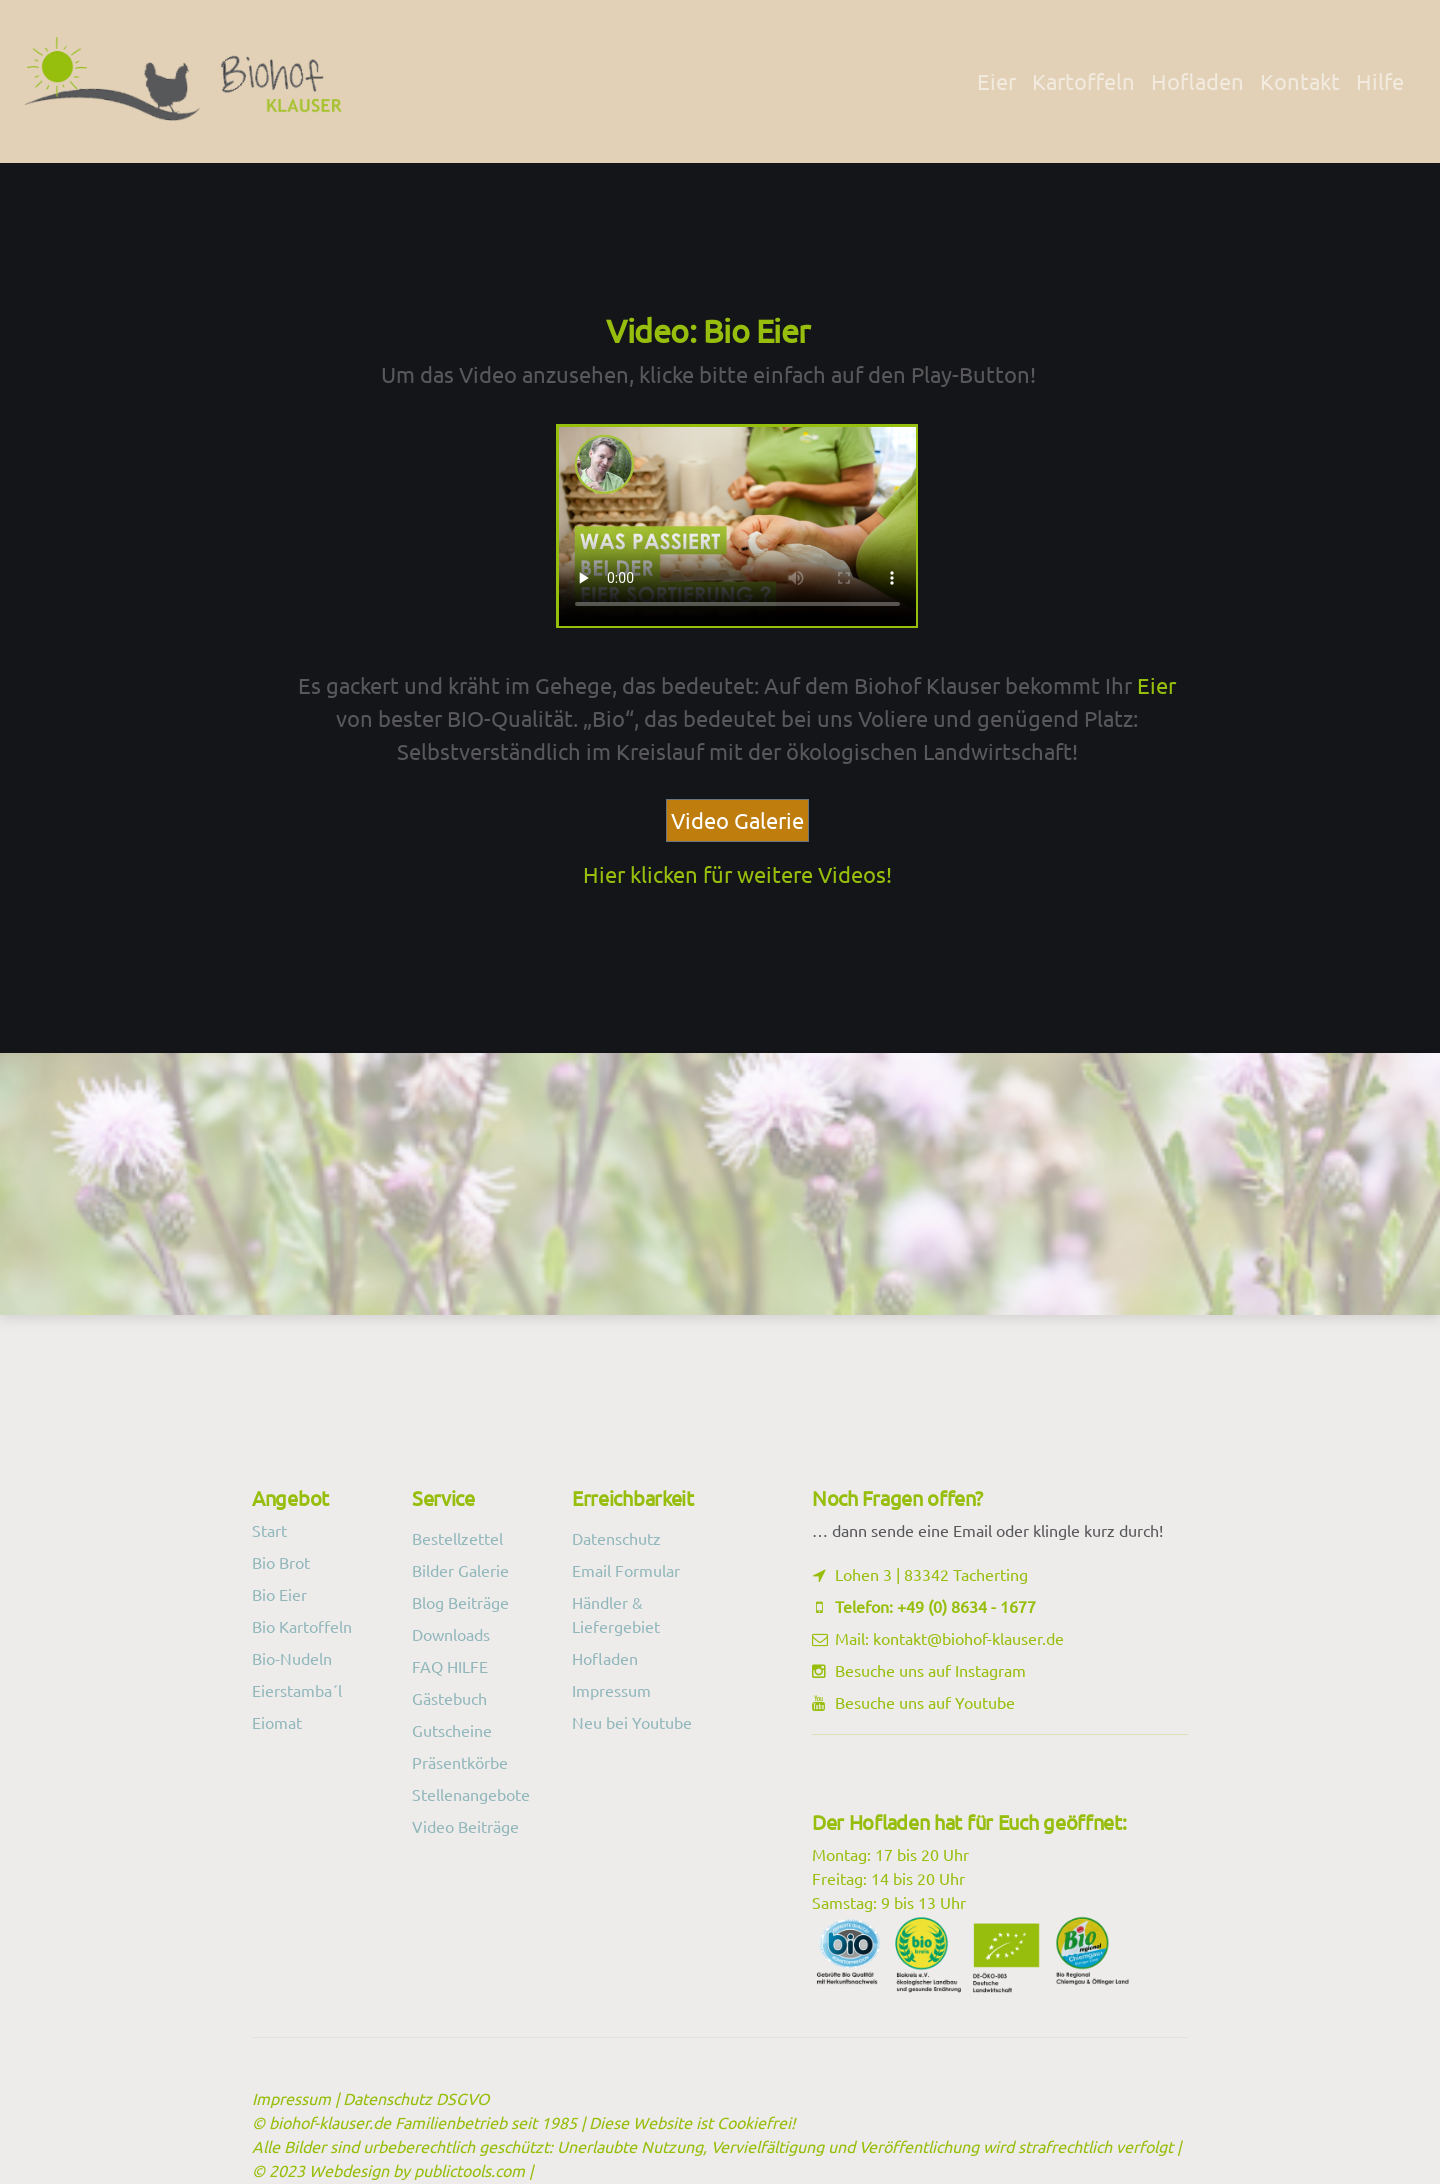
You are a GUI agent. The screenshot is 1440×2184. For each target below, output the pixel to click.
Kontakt (1300, 81)
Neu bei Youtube (632, 1722)
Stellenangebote (471, 1794)
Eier (996, 81)
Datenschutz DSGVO (416, 2098)
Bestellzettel (457, 1538)
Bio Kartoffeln (302, 1626)
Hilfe (1380, 81)
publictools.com (469, 2170)
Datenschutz (616, 1538)
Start (269, 1530)
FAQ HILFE (450, 1666)
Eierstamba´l (297, 1690)
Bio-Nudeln (292, 1658)
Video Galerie (737, 820)
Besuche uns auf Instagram (930, 1670)
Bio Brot (281, 1562)
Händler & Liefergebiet (616, 1614)
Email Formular (626, 1570)
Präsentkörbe (460, 1762)
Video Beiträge (465, 1826)
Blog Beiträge (460, 1602)
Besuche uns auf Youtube (925, 1702)
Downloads (451, 1634)
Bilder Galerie (460, 1570)
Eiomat (277, 1722)
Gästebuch (449, 1698)
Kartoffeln (1083, 81)
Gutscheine (452, 1730)
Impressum (611, 1690)
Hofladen (1197, 81)
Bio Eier (279, 1594)
